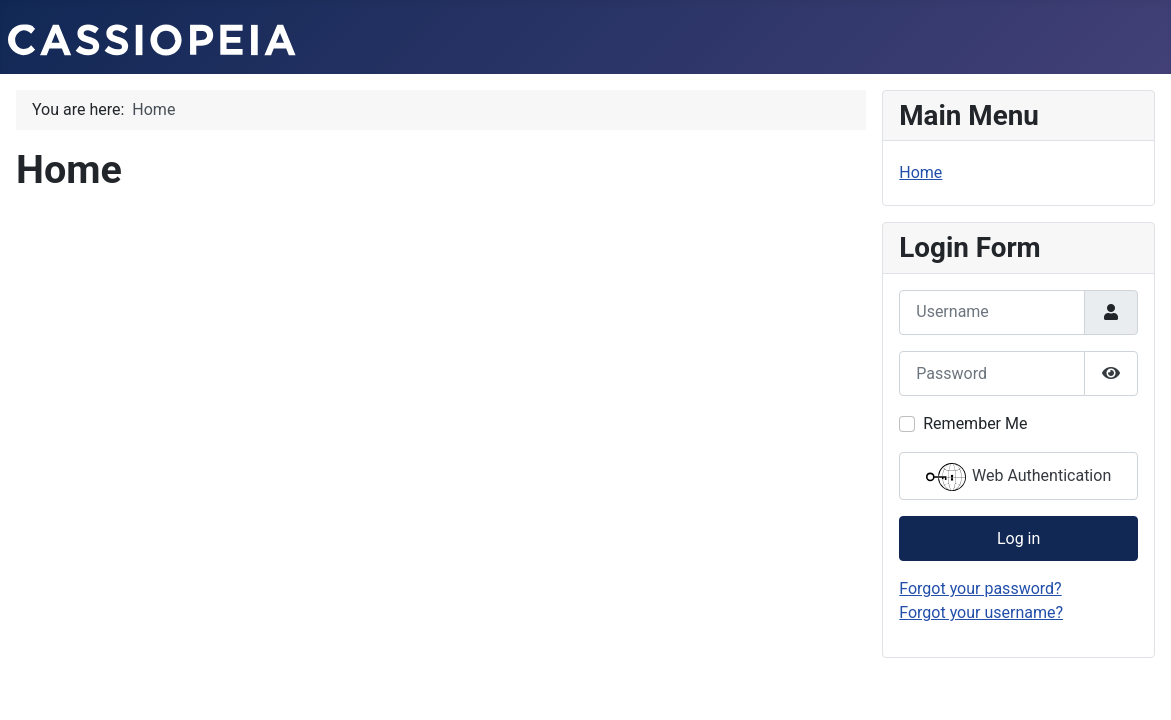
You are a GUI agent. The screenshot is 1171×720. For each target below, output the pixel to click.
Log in (1018, 538)
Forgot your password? (980, 588)
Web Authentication (1018, 477)
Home (920, 172)
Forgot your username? (981, 612)
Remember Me (975, 423)
